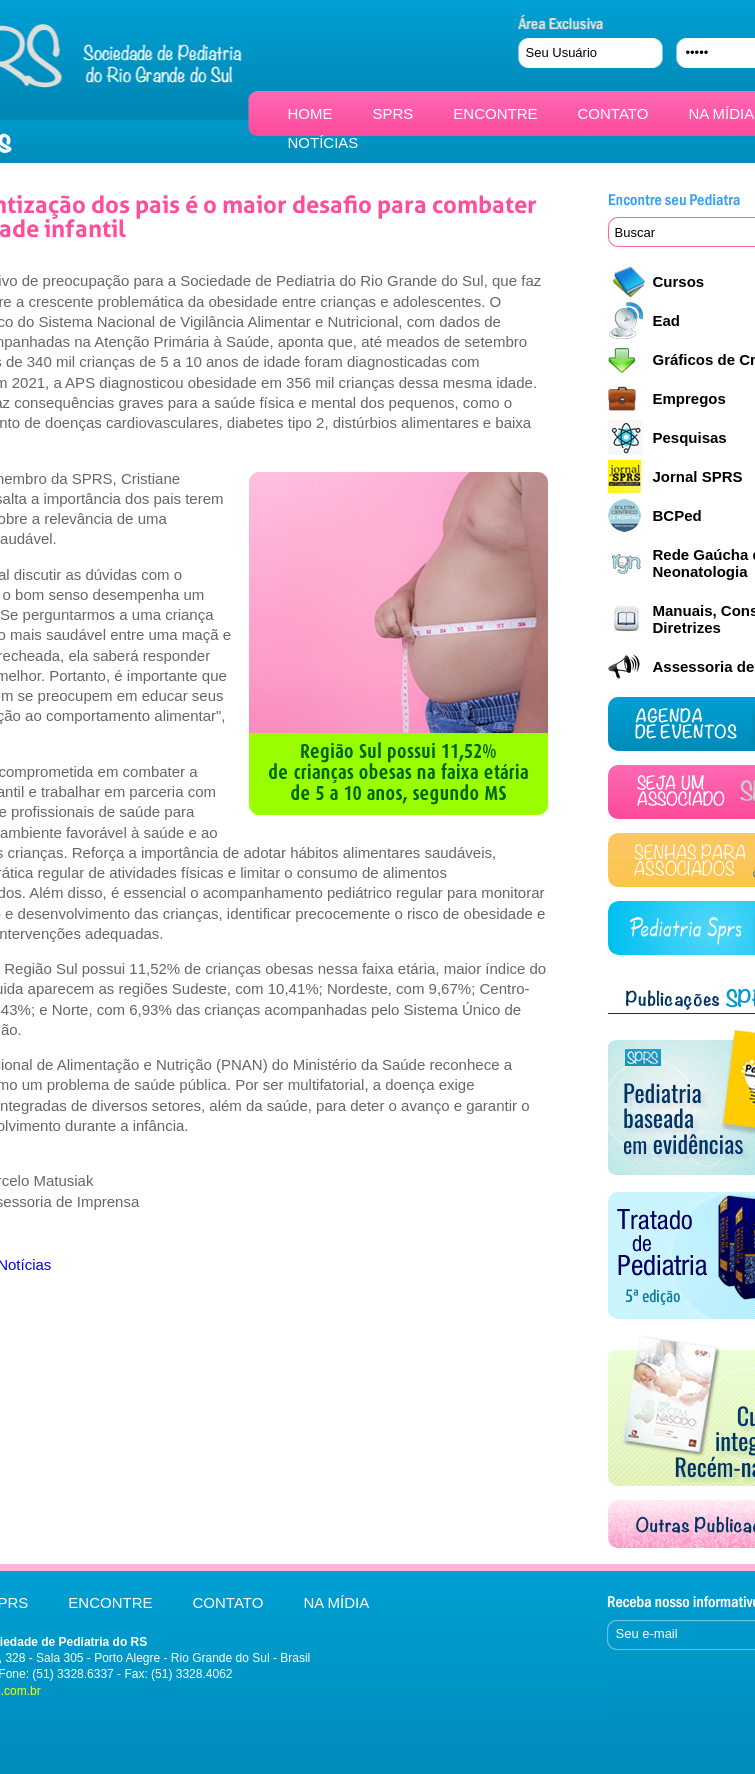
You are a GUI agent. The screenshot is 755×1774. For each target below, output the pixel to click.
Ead (667, 320)
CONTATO (613, 113)
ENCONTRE (495, 113)
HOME (310, 113)
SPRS (393, 113)
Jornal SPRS (698, 476)
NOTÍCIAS (323, 142)
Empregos (689, 398)
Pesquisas (690, 437)
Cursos (679, 281)
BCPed (677, 515)
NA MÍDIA (721, 113)
